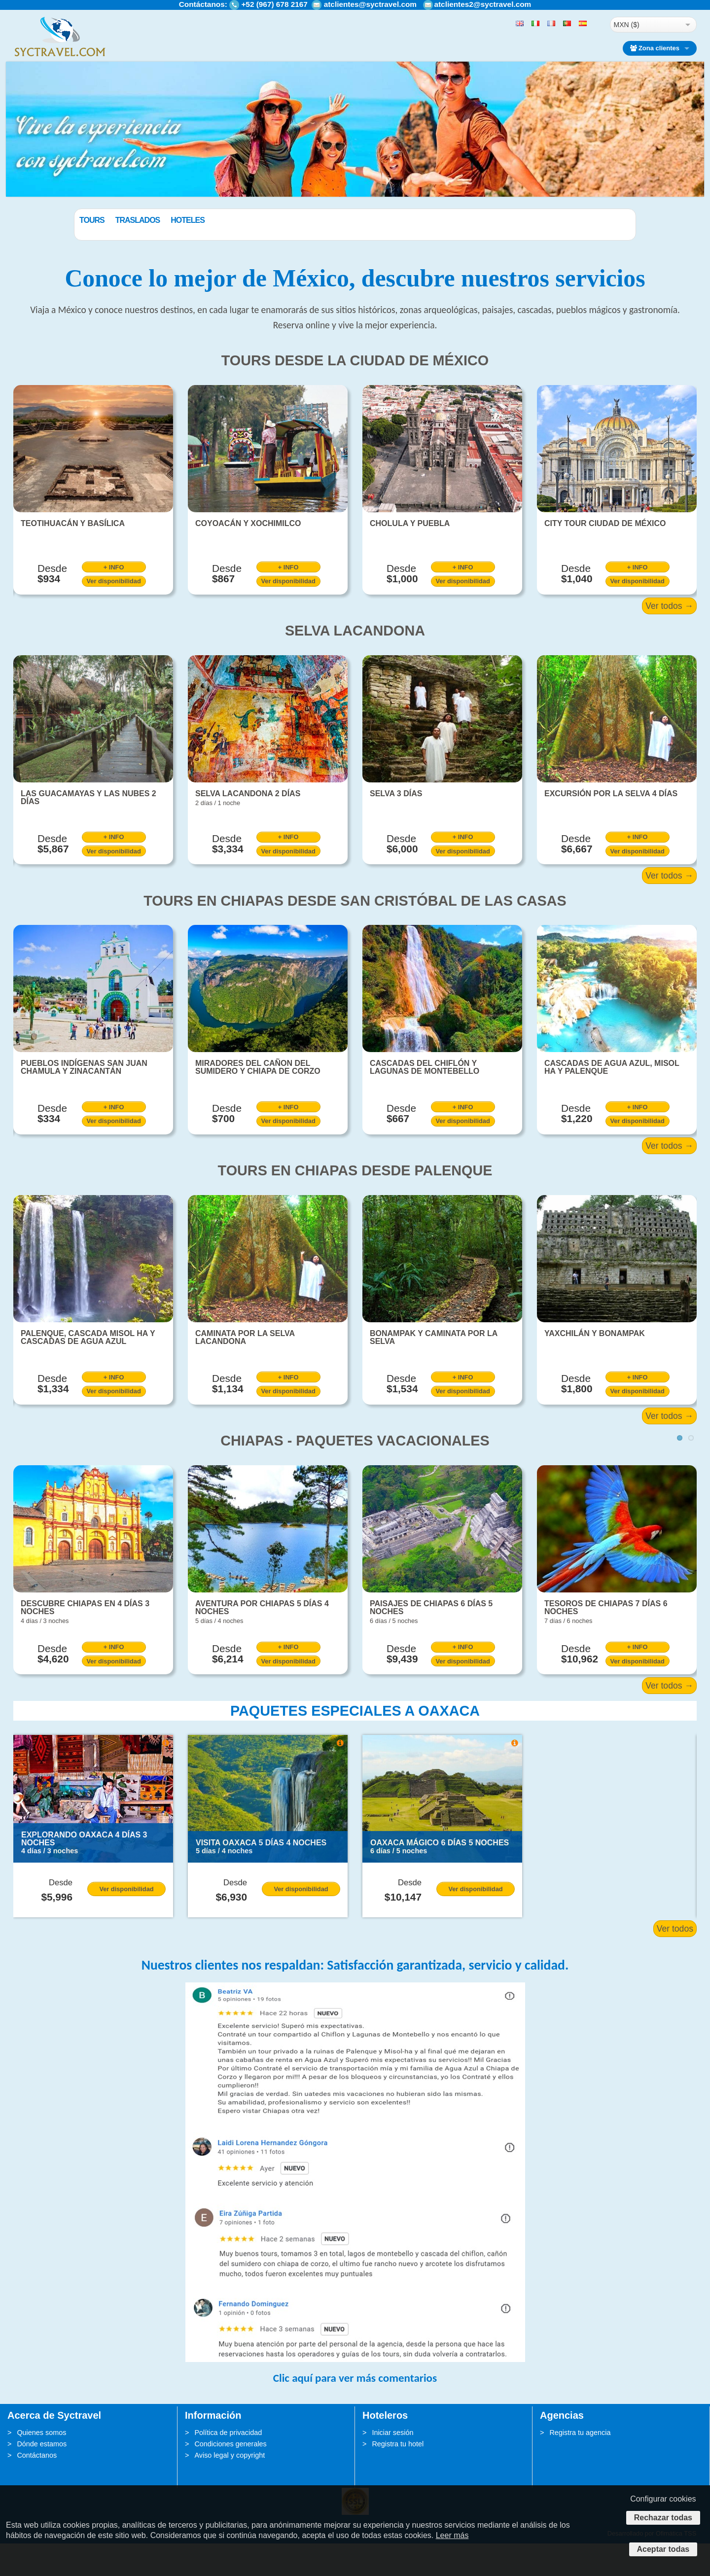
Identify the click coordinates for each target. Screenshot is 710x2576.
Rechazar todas (663, 2517)
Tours (141, 220)
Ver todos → (669, 638)
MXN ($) (626, 25)
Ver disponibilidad (114, 613)
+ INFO (114, 599)
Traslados (187, 220)
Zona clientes (654, 48)
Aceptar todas (663, 2549)
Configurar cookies (663, 2499)
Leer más (452, 2535)
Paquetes (98, 220)
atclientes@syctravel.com (370, 4)
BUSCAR (585, 243)
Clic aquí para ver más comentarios (355, 2410)
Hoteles (237, 220)
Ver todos (675, 1961)
